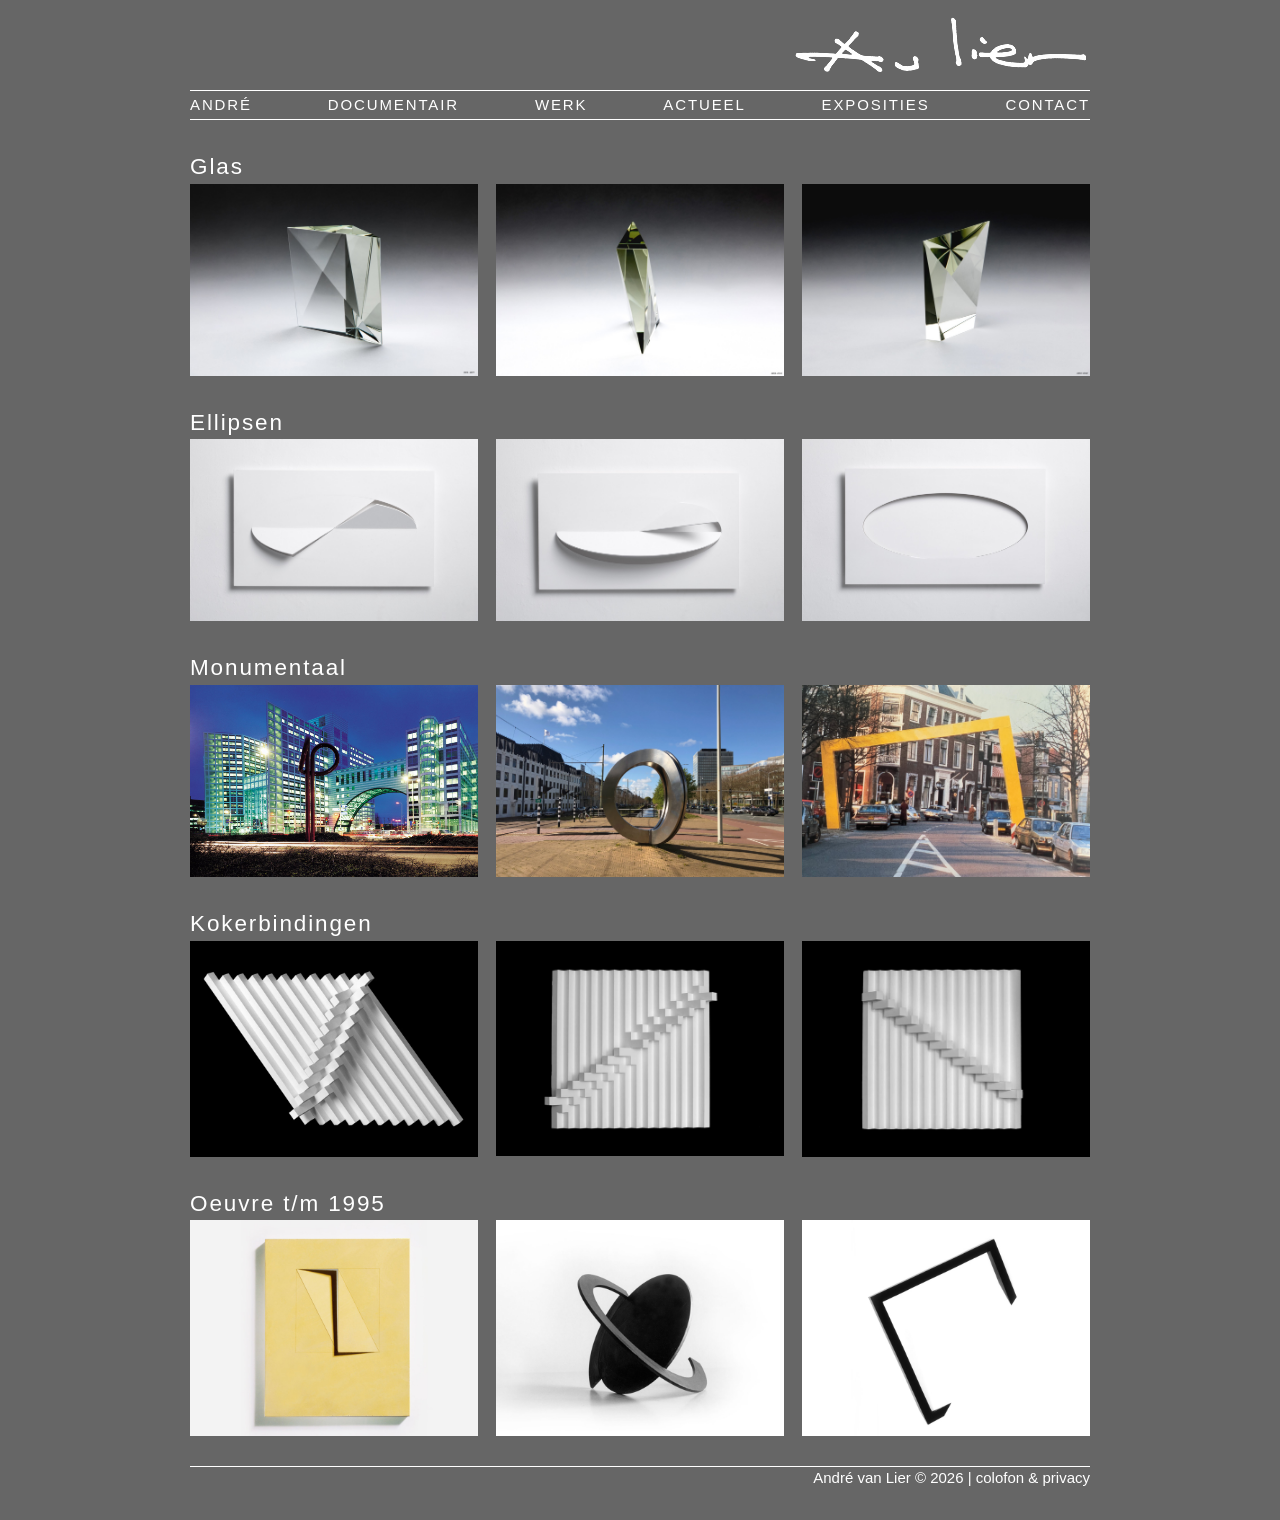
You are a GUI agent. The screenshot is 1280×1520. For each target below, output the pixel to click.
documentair (393, 104)
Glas (217, 166)
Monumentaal (268, 667)
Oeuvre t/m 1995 (288, 1203)
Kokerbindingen (281, 923)
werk (561, 104)
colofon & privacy (1033, 1477)
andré (221, 104)
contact (1047, 104)
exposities (876, 104)
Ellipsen (237, 422)
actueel (704, 104)
